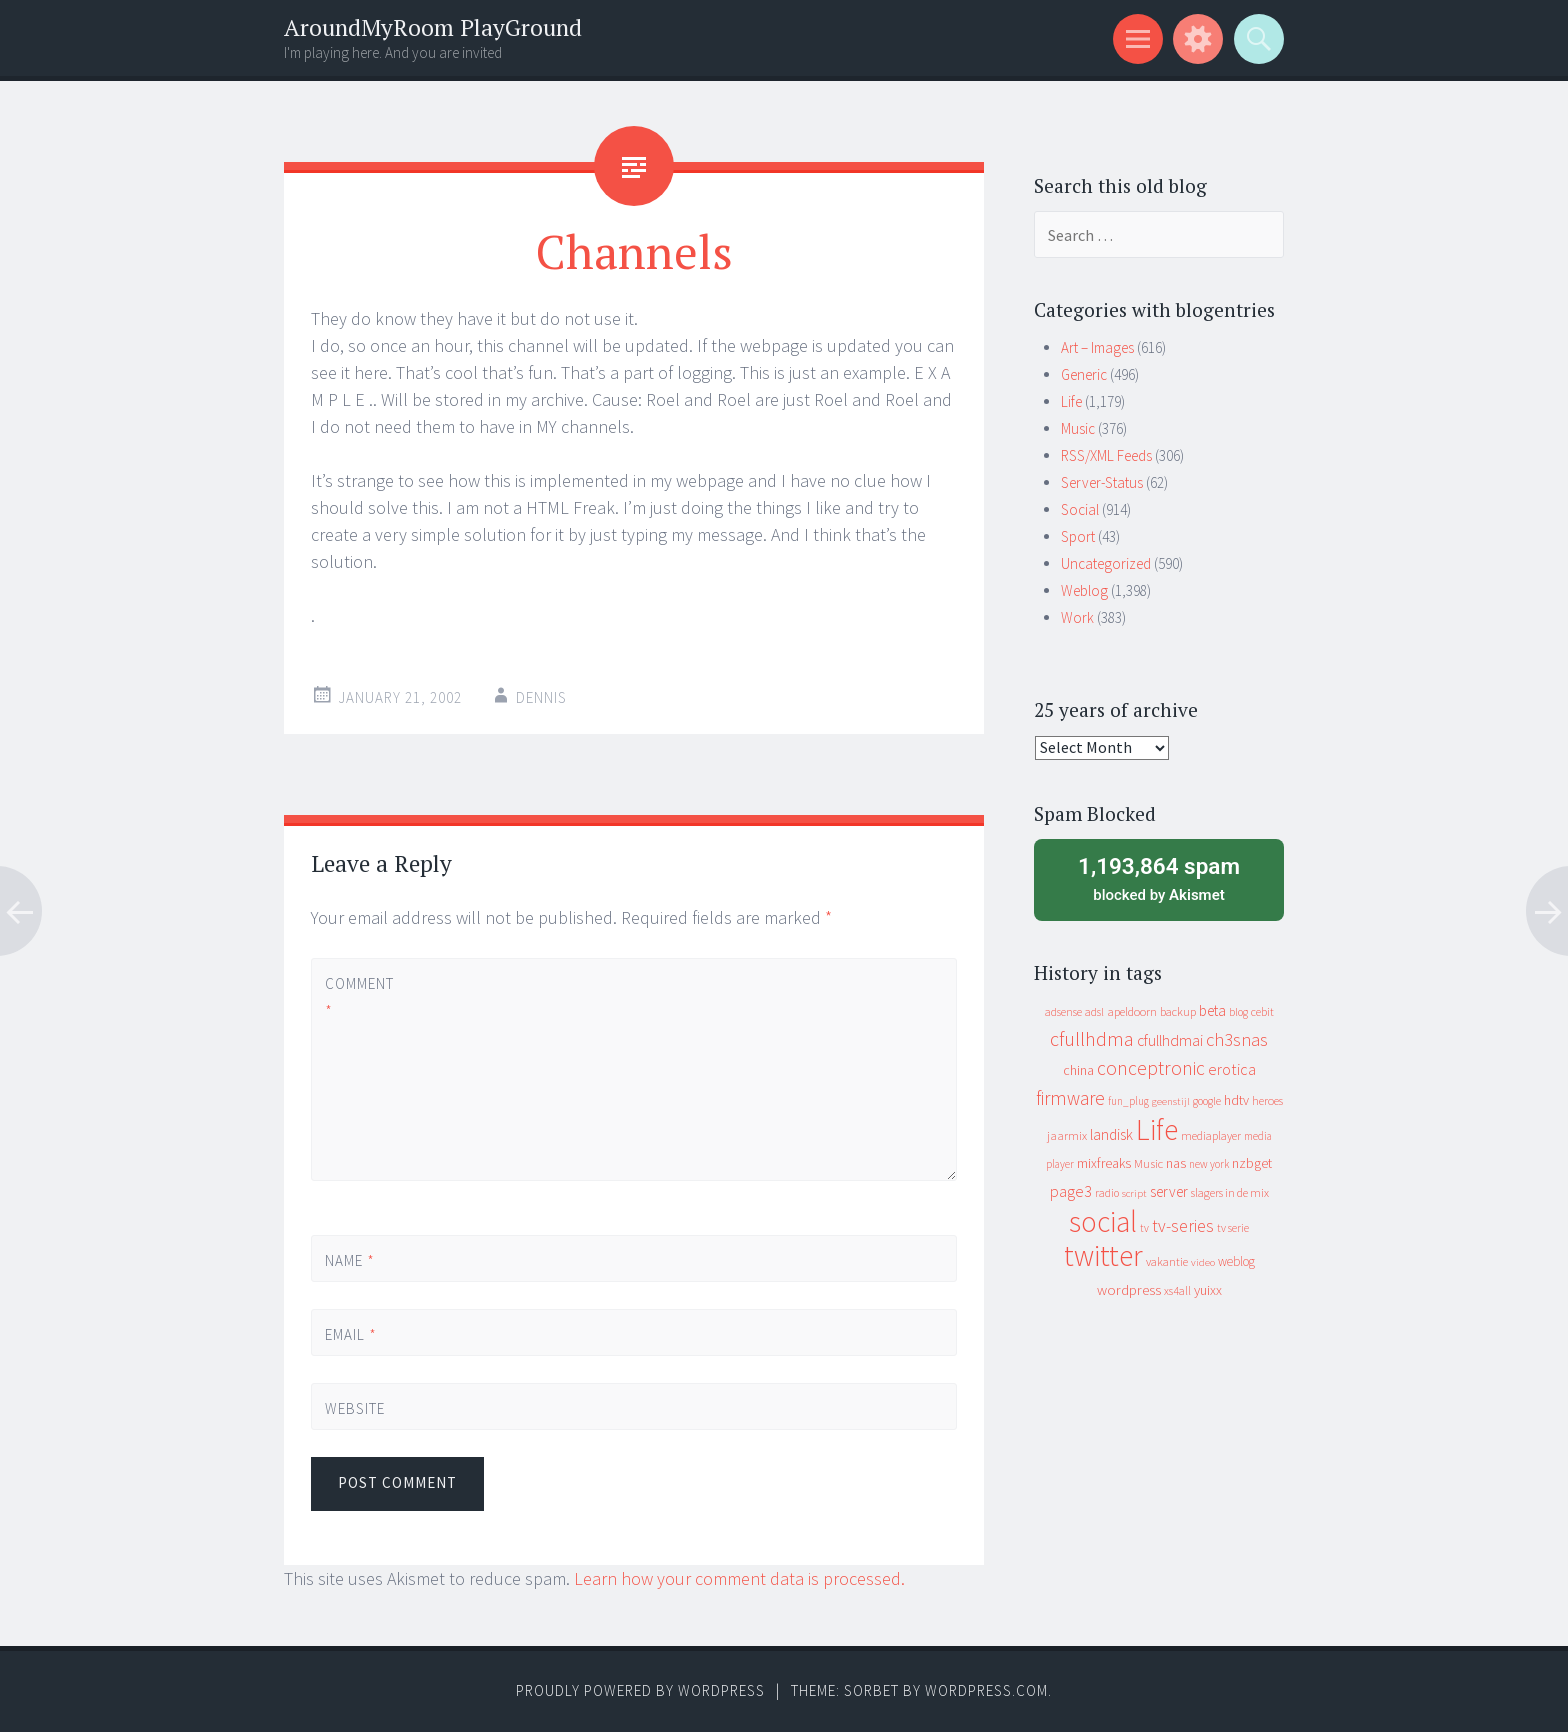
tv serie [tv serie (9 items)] (1233, 1228)
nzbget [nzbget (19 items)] (1252, 1163)
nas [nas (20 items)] (1176, 1163)
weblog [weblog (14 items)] (1236, 1261)
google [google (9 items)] (1207, 1101)
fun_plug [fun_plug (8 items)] (1128, 1101)
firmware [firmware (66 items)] (1070, 1098)
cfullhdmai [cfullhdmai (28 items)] (1170, 1040)
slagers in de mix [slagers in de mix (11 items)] (1230, 1192)
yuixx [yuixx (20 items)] (1208, 1290)
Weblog (1084, 590)
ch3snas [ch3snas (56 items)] (1237, 1039)
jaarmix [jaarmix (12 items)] (1067, 1135)
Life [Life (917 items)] (1157, 1129)
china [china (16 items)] (1078, 1070)
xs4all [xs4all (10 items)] (1177, 1290)
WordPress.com (986, 1690)
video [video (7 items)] (1203, 1262)
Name (350, 1260)
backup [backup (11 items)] (1178, 1011)
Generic (1084, 374)
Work (1077, 617)
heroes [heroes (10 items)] (1267, 1100)
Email (351, 1334)
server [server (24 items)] (1169, 1191)
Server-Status (1102, 482)
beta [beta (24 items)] (1212, 1010)
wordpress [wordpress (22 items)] (1129, 1289)
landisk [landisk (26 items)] (1111, 1134)
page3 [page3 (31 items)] (1071, 1191)
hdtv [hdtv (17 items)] (1236, 1100)
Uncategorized (1106, 563)
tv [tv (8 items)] (1144, 1228)
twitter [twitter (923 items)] (1103, 1255)
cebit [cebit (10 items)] (1262, 1011)
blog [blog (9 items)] (1238, 1012)
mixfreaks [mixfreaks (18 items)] (1104, 1163)
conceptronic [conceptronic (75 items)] (1151, 1068)
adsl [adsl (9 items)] (1094, 1012)
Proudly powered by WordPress (640, 1690)
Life (1071, 401)
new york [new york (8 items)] (1209, 1164)
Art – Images (1097, 347)
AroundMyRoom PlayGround (433, 27)
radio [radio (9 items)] (1107, 1193)
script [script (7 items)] (1134, 1193)
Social (1080, 509)
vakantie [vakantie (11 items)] (1167, 1261)
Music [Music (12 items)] (1148, 1163)
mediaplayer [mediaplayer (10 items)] (1211, 1135)
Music (1078, 428)
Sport (1078, 536)
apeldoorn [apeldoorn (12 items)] (1132, 1011)
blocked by (1159, 878)
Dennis (541, 697)
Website (355, 1408)
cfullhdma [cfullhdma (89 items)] (1092, 1038)
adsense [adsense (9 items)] (1063, 1012)
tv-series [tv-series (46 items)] (1183, 1226)
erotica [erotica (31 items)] (1232, 1069)
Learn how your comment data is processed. (739, 1578)
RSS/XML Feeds (1106, 455)
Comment (359, 997)
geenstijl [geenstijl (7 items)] (1171, 1101)
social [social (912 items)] (1103, 1221)
